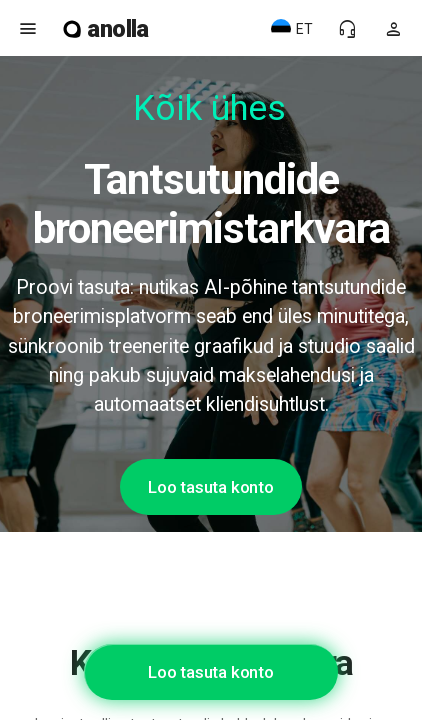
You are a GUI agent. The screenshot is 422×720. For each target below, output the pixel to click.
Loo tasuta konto (211, 487)
